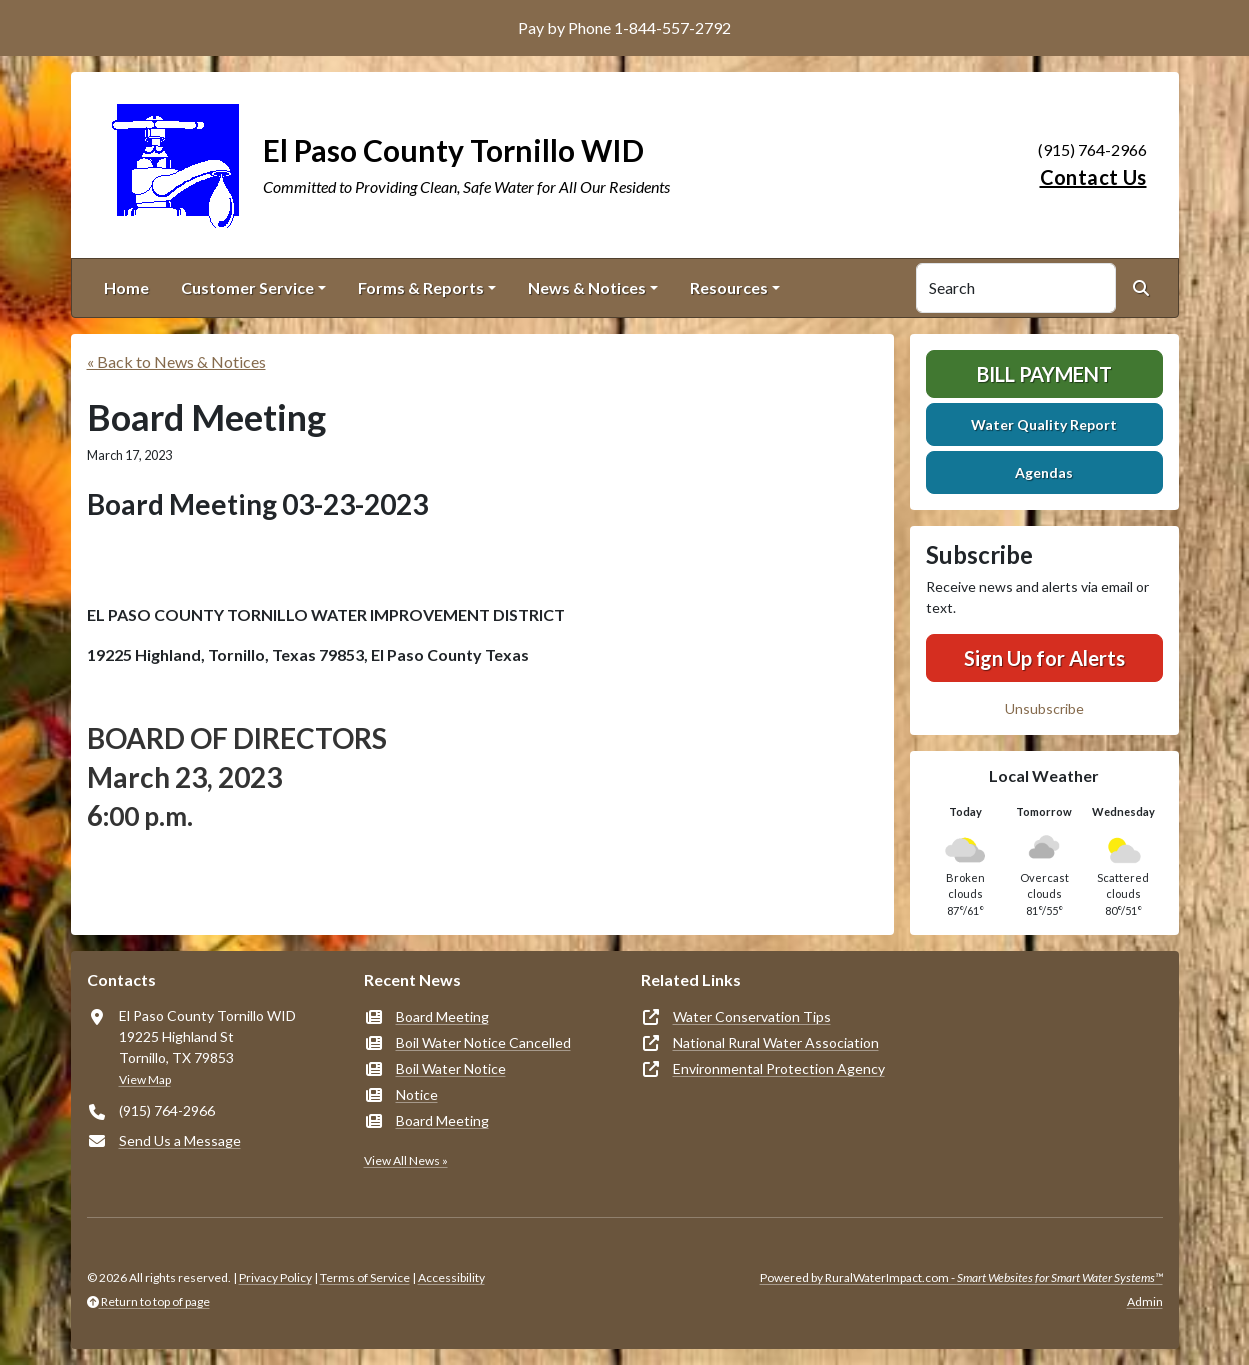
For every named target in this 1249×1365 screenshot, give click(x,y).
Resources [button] (729, 287)
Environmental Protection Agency (779, 1068)
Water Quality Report (1044, 424)
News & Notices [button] (587, 287)
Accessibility (451, 1277)
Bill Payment (1044, 374)
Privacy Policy (275, 1277)
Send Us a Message (180, 1140)
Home (126, 287)
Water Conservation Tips (752, 1016)
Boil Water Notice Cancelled (483, 1042)
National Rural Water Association (776, 1042)
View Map (145, 1079)
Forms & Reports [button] (421, 287)
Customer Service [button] (247, 287)
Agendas (1044, 472)
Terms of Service (365, 1277)
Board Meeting (442, 1016)
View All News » (406, 1160)
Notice (417, 1094)
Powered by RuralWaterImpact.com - (961, 1277)
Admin (1145, 1301)
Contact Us (1093, 177)
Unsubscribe (1044, 708)
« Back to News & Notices (176, 361)
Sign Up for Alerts (1044, 658)
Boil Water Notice (451, 1068)
